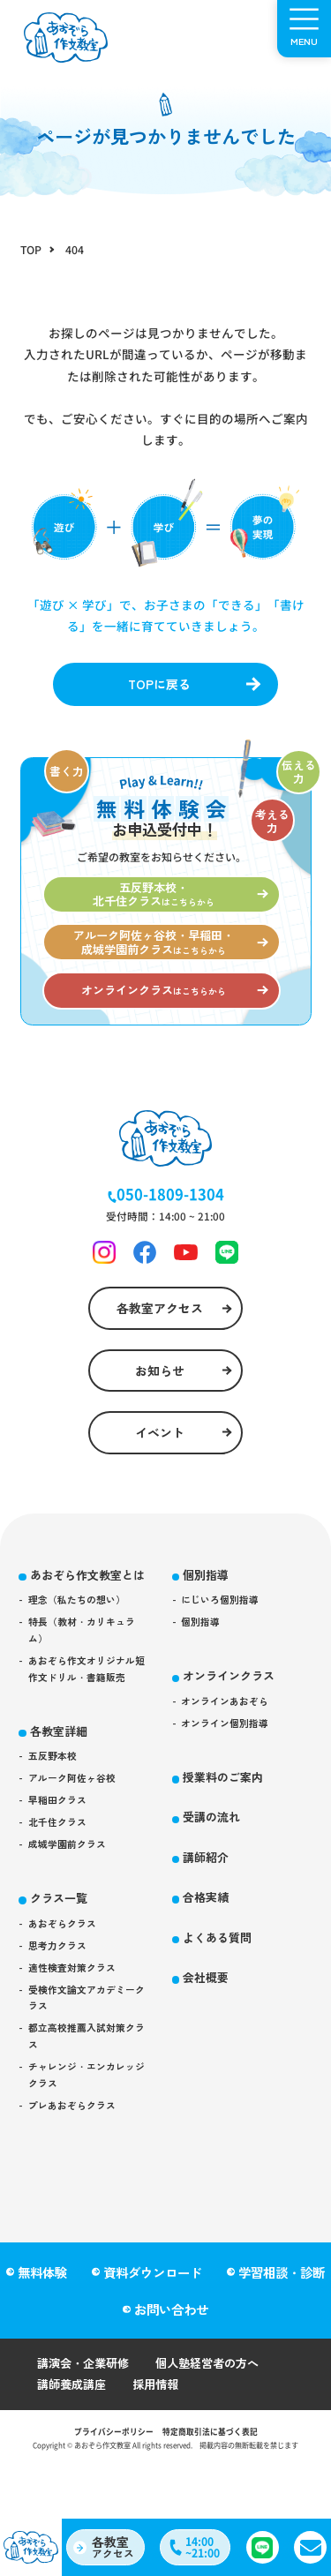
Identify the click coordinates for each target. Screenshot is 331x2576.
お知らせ (158, 1408)
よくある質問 (221, 2003)
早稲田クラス (61, 1888)
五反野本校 (55, 1839)
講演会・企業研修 (86, 2411)
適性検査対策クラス (76, 2068)
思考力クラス (61, 2043)
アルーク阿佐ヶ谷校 (76, 1863)
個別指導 (209, 1622)
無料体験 (41, 2318)
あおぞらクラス (66, 2019)
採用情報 (162, 2433)
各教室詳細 (63, 1812)
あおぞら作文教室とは (87, 1633)
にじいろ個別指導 (224, 1648)
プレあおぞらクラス (76, 2219)
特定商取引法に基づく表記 (214, 2481)
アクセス (115, 2544)
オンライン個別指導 (229, 1780)
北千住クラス (61, 1911)
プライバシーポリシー (108, 2481)
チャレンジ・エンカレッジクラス (87, 2187)
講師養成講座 (74, 2433)
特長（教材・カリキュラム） (87, 1705)
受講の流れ (215, 1877)
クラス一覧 (63, 1992)
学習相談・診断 (283, 2318)
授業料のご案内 (227, 1836)
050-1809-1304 (170, 1221)
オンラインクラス (233, 1729)
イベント (158, 1476)
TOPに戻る (158, 685)
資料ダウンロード (152, 2318)
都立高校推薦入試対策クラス (87, 2143)
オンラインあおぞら (229, 1756)
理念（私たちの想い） (82, 1671)
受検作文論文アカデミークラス (87, 2101)
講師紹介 (209, 1919)
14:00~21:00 (205, 2546)
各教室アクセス (158, 1340)
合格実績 (209, 1961)
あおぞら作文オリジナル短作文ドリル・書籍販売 (87, 1747)
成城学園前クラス (71, 1936)
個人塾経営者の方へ (218, 2411)
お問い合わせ (171, 2356)
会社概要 (209, 2044)
